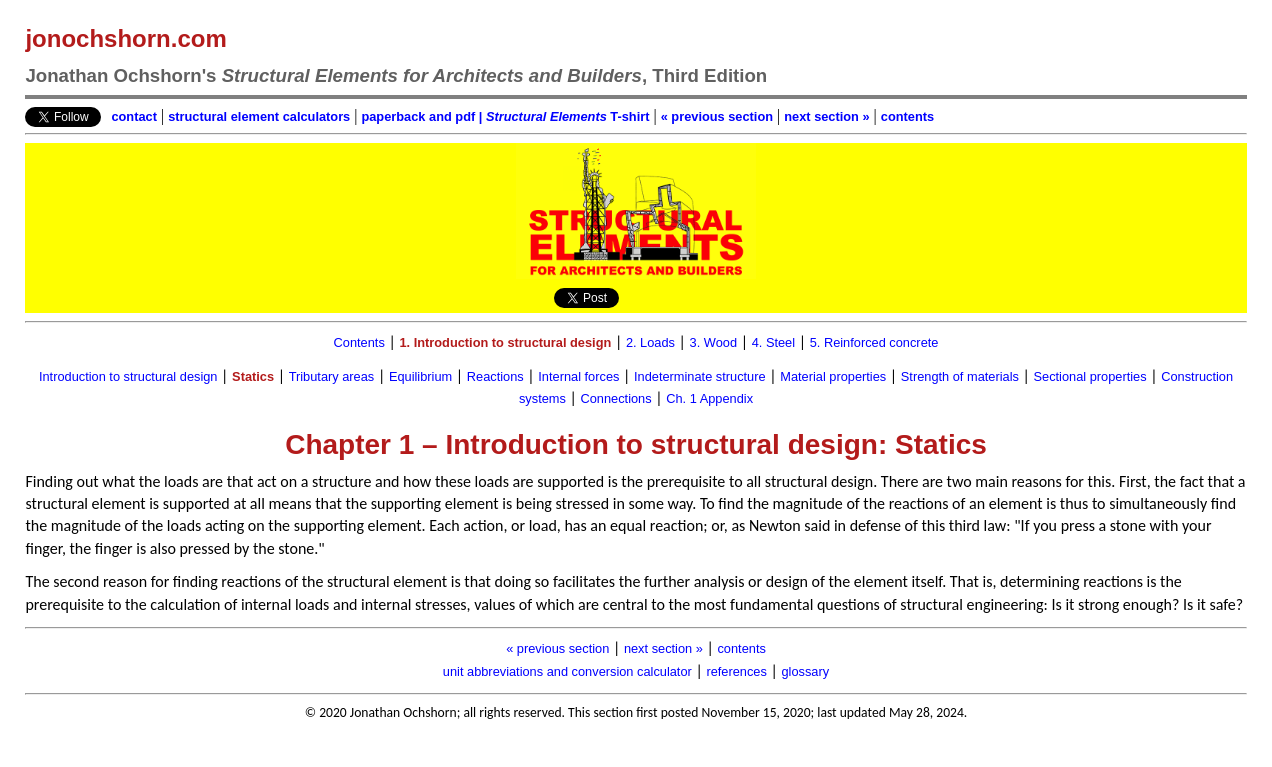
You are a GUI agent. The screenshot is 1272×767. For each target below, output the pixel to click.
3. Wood (713, 342)
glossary (806, 671)
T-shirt (568, 116)
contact (134, 116)
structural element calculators (259, 116)
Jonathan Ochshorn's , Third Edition (396, 75)
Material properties (833, 376)
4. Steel (773, 342)
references (736, 671)
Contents (359, 342)
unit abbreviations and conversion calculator (567, 671)
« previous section (717, 116)
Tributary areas (332, 376)
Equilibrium (420, 376)
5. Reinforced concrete (874, 342)
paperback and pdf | (423, 116)
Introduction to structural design (128, 376)
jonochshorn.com (125, 38)
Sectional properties (1090, 376)
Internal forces (578, 376)
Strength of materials (960, 376)
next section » (826, 116)
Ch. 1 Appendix (709, 398)
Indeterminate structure (700, 376)
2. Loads (650, 342)
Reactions (495, 376)
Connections (615, 398)
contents (907, 116)
